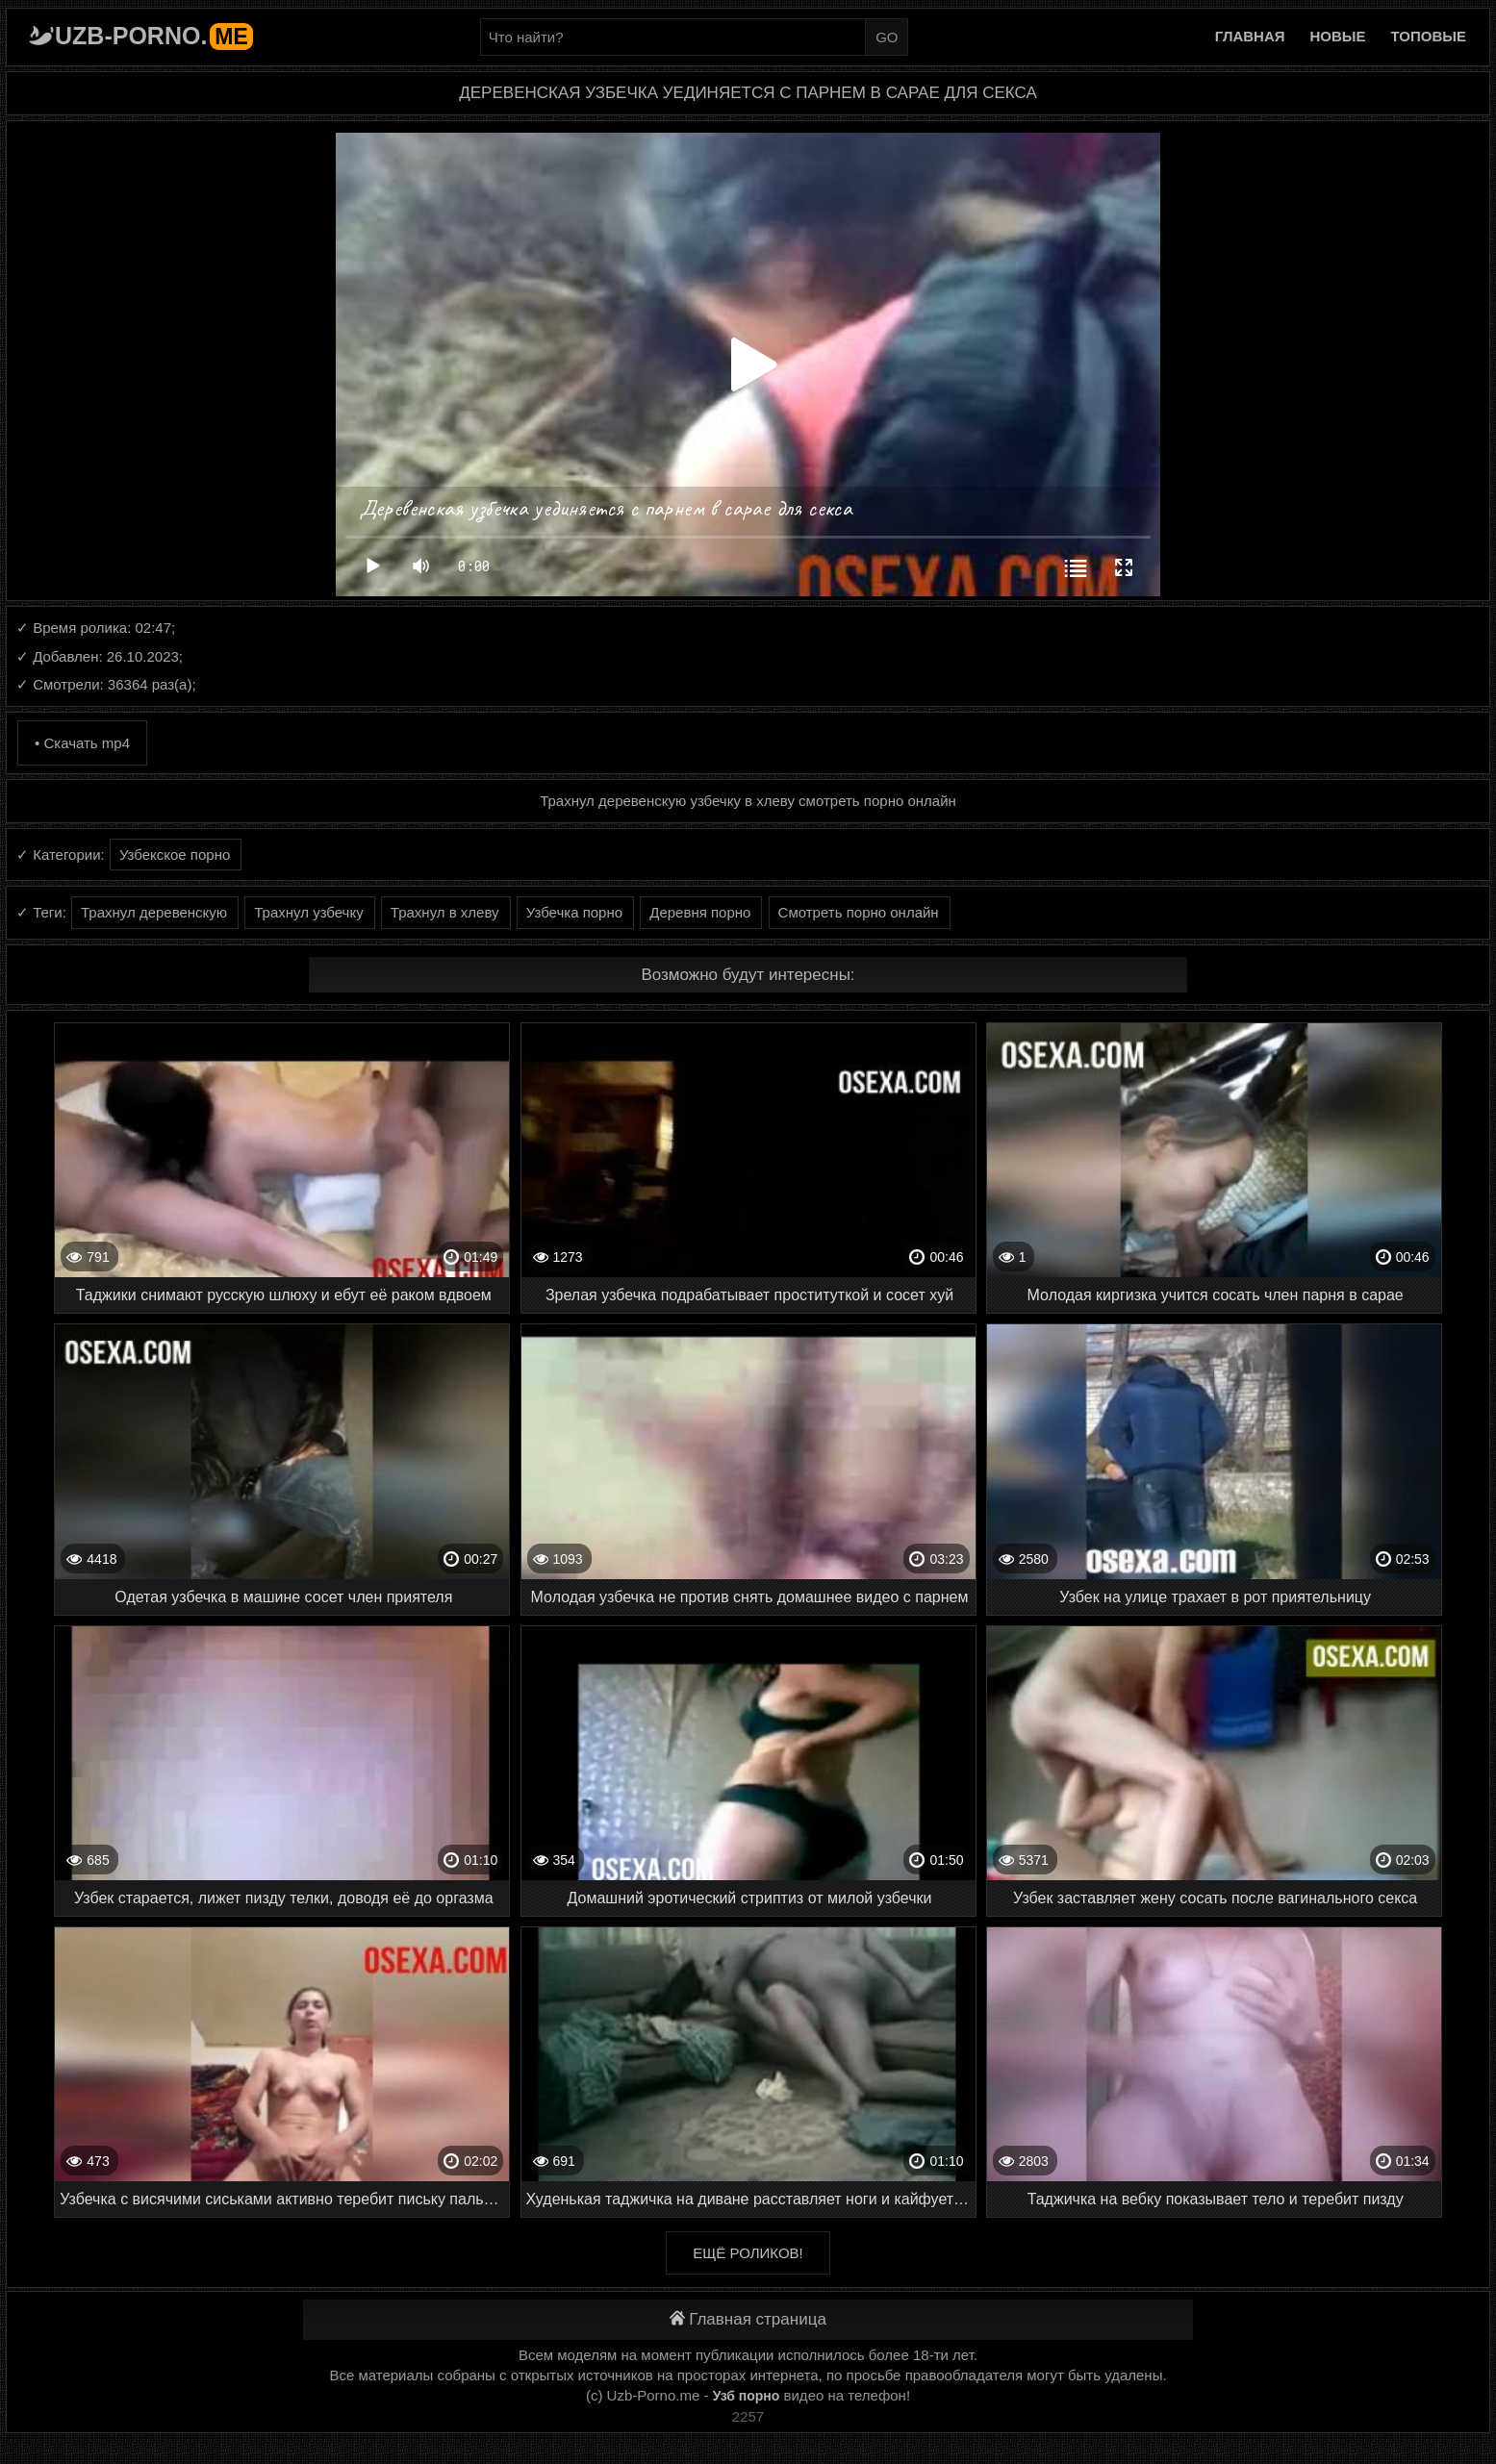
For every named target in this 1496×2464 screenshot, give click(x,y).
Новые (1338, 36)
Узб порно (746, 2395)
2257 (748, 2416)
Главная (1250, 36)
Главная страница (748, 2319)
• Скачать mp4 (82, 743)
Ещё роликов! (747, 2253)
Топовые (1428, 36)
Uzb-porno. (154, 35)
